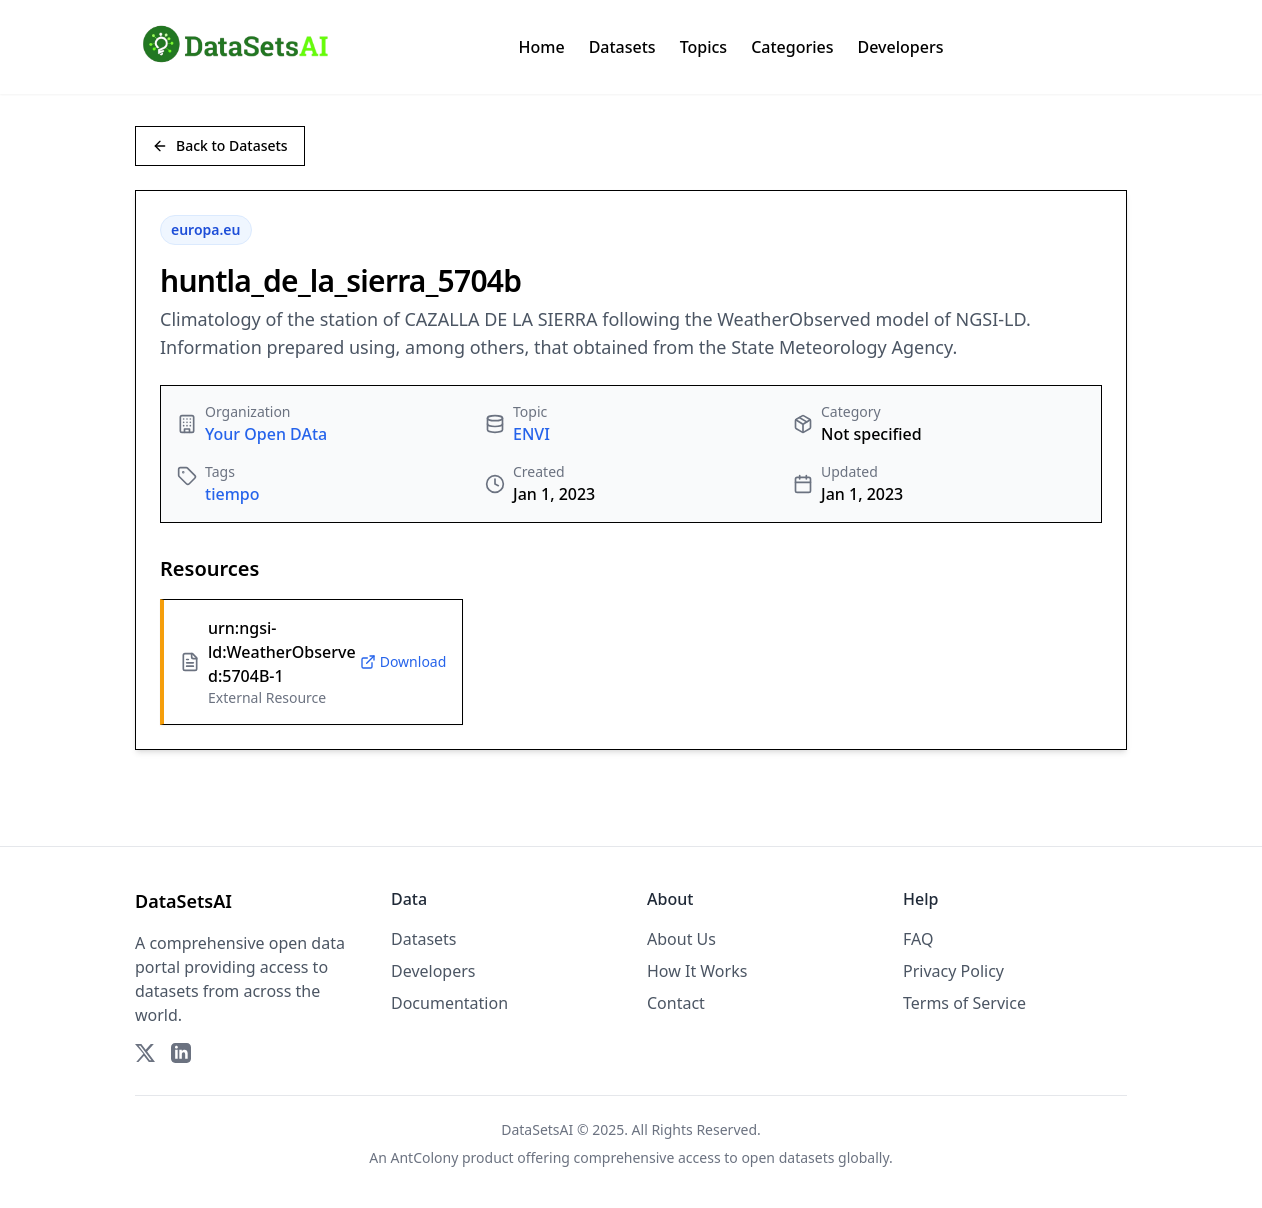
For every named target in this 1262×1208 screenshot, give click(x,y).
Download (403, 661)
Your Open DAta (266, 434)
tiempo (232, 494)
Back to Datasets (220, 145)
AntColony (425, 1157)
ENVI (531, 434)
